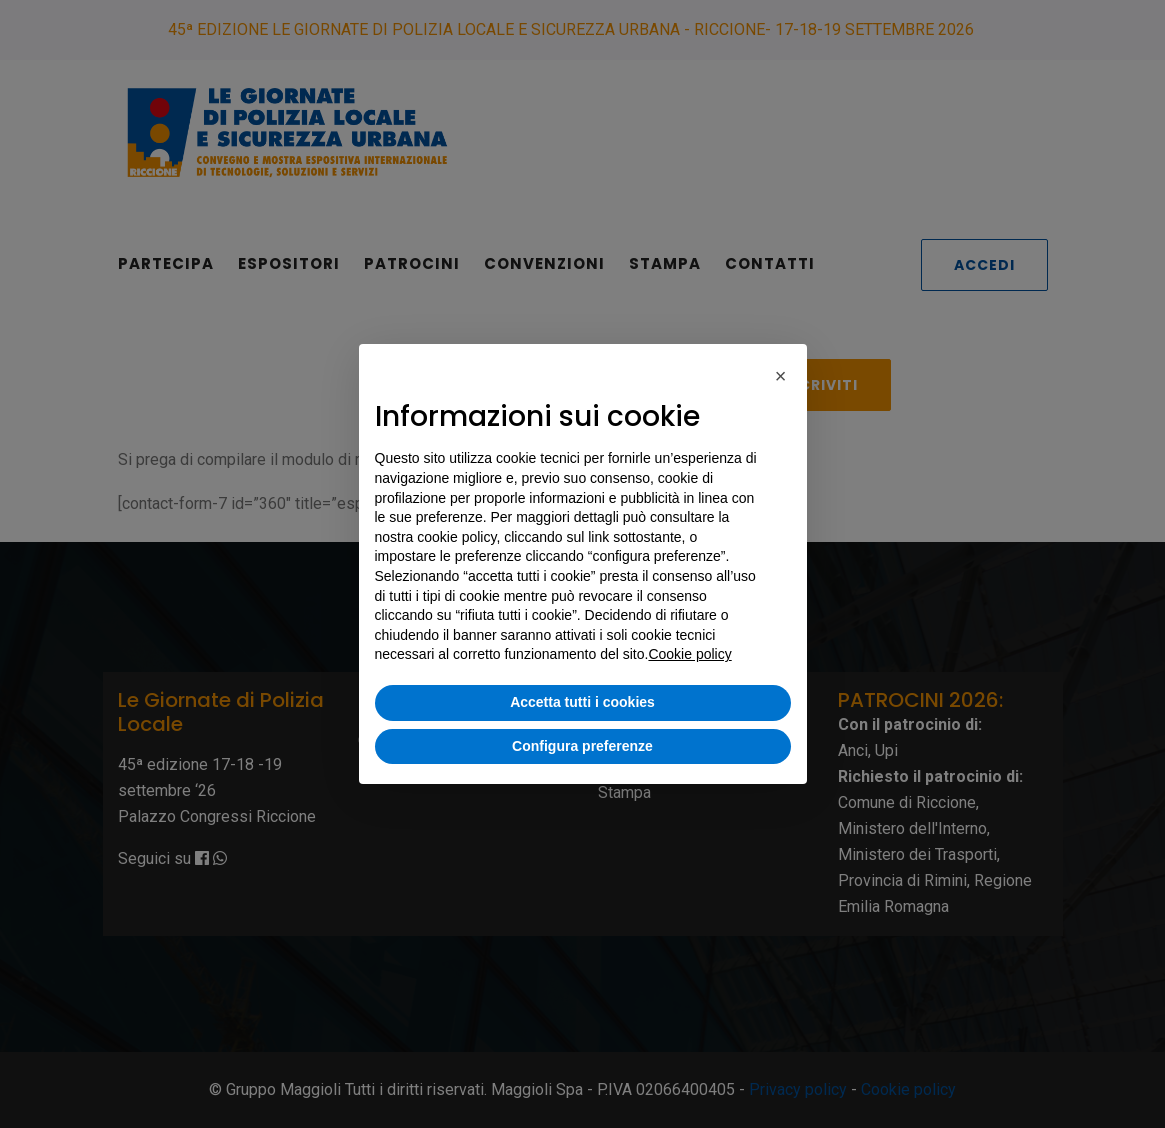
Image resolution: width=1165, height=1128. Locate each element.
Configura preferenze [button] (582, 746)
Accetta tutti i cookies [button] (582, 702)
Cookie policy (689, 654)
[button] (781, 376)
